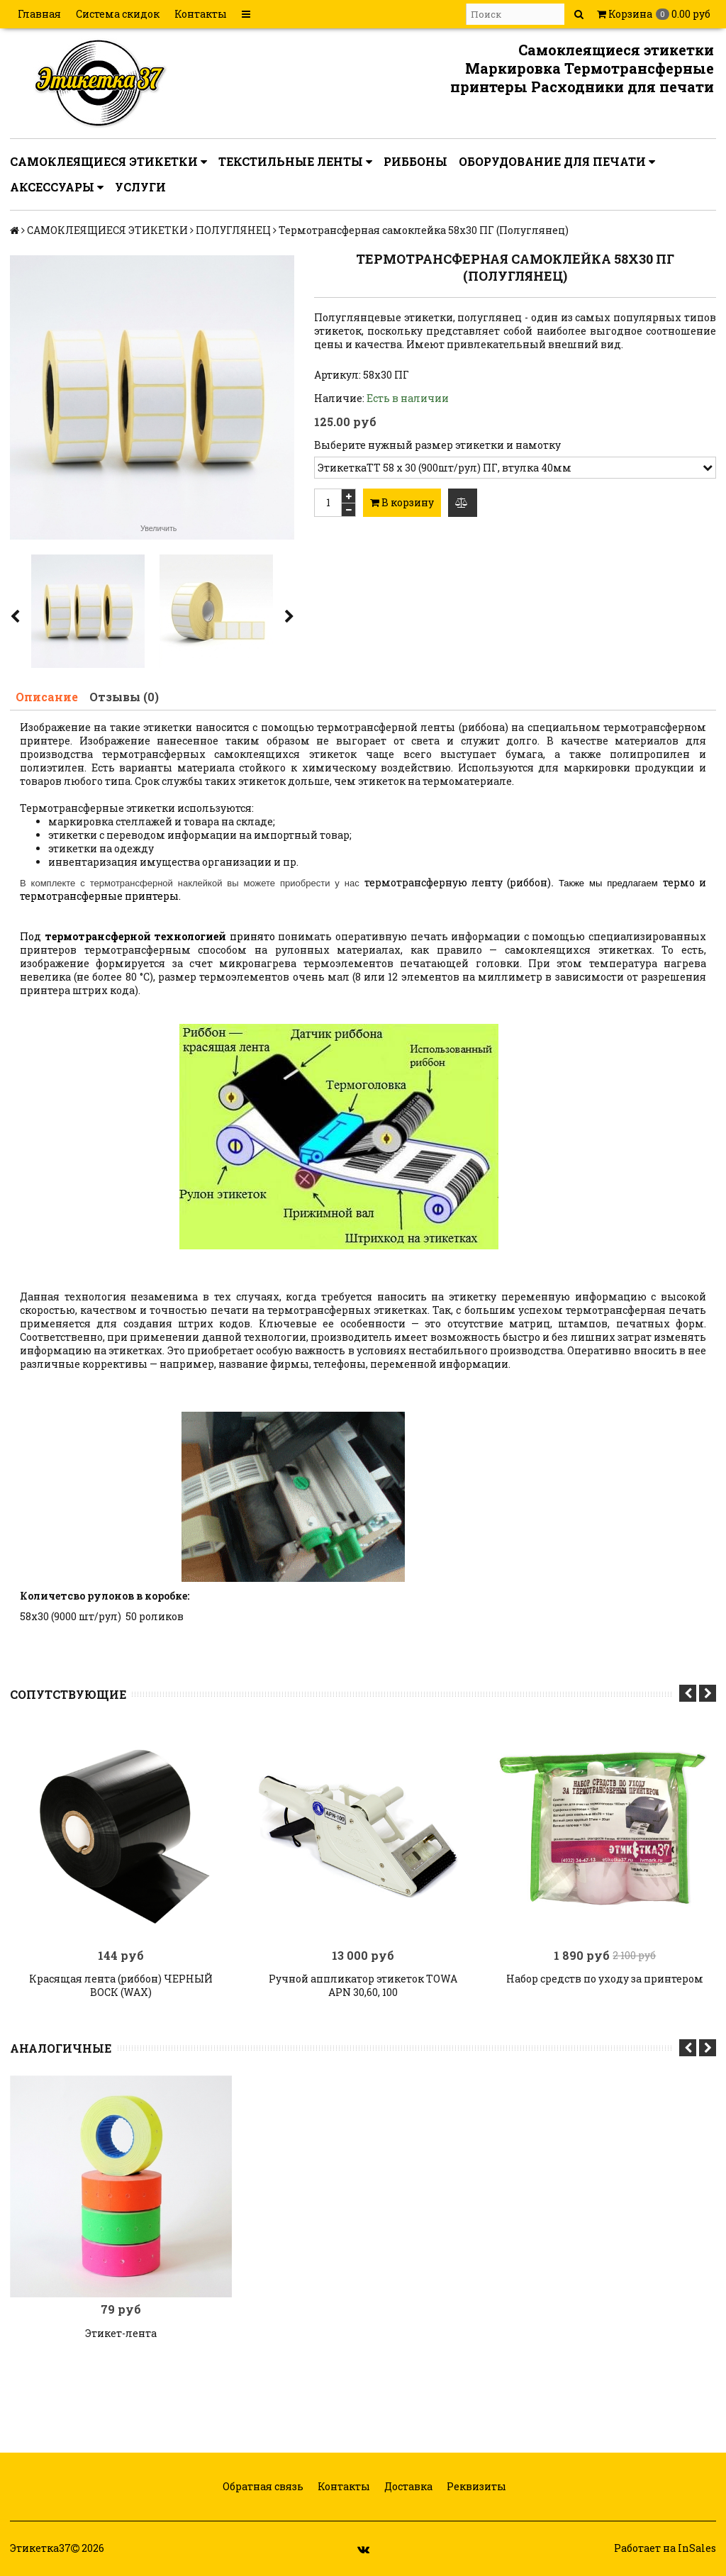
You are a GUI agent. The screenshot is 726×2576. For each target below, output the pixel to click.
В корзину (402, 502)
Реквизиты (475, 2486)
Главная (39, 14)
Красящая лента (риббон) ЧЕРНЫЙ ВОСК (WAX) (121, 1985)
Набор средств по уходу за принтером (604, 1978)
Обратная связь (261, 2486)
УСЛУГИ (140, 186)
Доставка (407, 2486)
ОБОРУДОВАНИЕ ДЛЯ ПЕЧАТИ (557, 161)
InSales (697, 2548)
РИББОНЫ (415, 161)
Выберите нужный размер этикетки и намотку (437, 445)
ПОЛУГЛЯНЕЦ (233, 230)
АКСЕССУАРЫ (57, 187)
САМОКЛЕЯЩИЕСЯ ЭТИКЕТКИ (108, 161)
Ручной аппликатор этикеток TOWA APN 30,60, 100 (363, 1985)
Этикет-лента (121, 2333)
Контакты (200, 14)
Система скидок (118, 14)
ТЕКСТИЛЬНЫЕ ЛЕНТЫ (295, 161)
